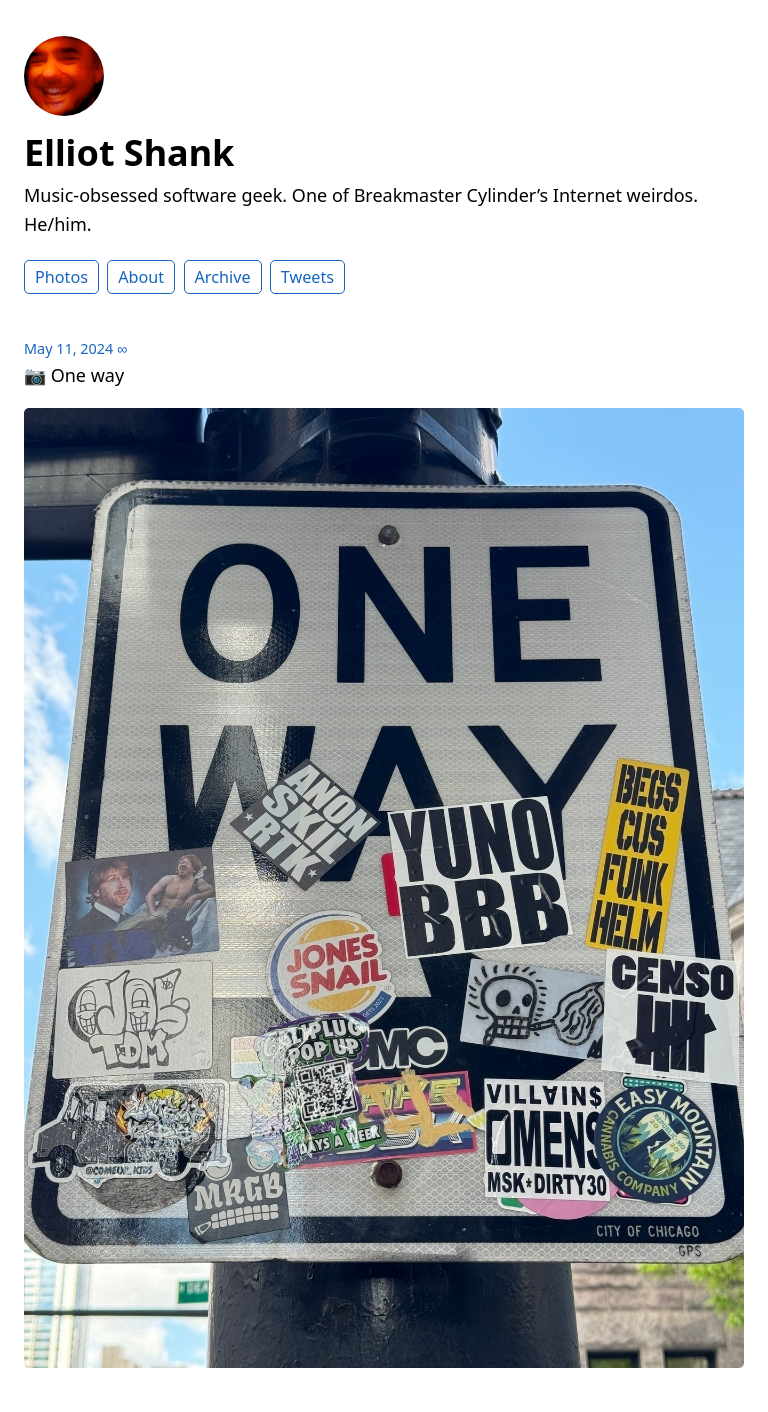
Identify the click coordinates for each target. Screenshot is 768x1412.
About (141, 277)
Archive (223, 277)
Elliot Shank (129, 152)
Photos (61, 277)
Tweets (307, 277)
